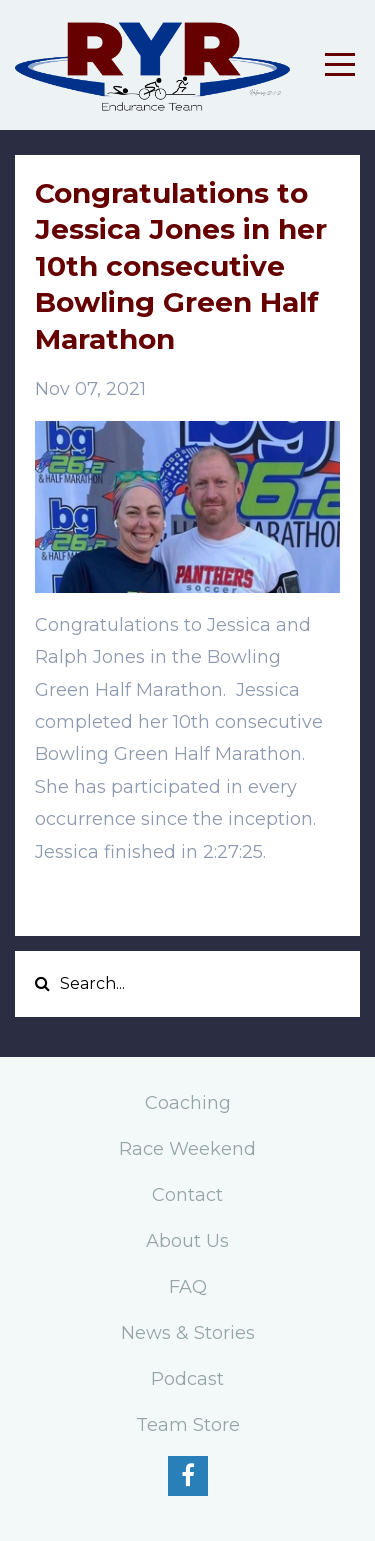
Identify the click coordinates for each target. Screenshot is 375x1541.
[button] (187, 900)
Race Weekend (187, 1149)
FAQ (188, 1287)
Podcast (187, 1379)
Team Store (188, 1425)
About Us (187, 1241)
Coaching (188, 1103)
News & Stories (188, 1333)
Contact (187, 1195)
